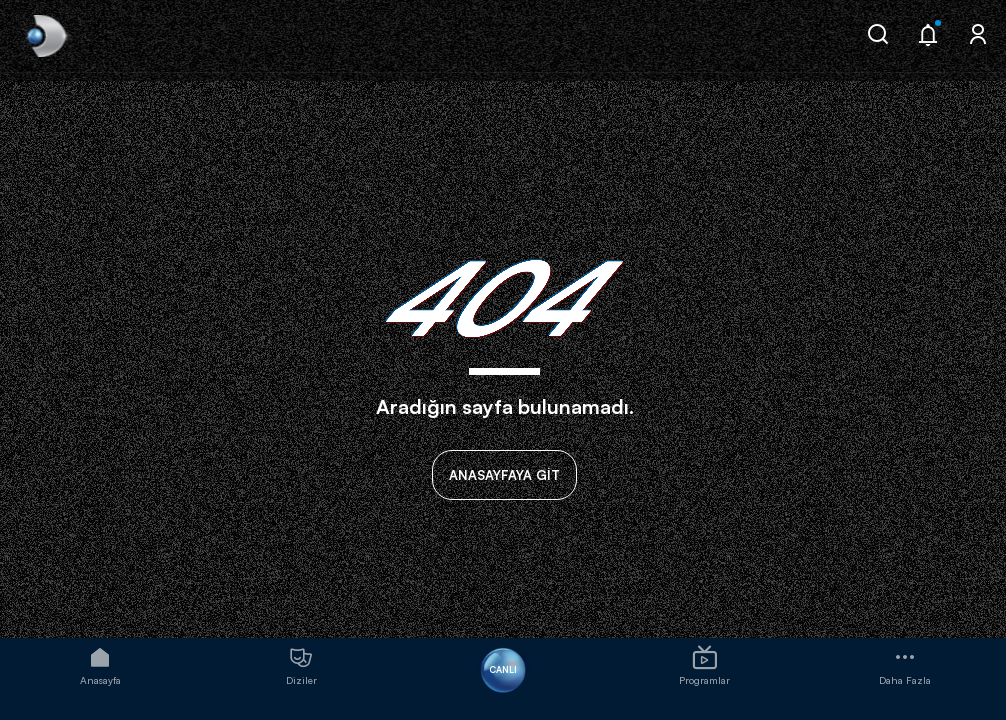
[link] (44, 36)
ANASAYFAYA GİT (504, 475)
